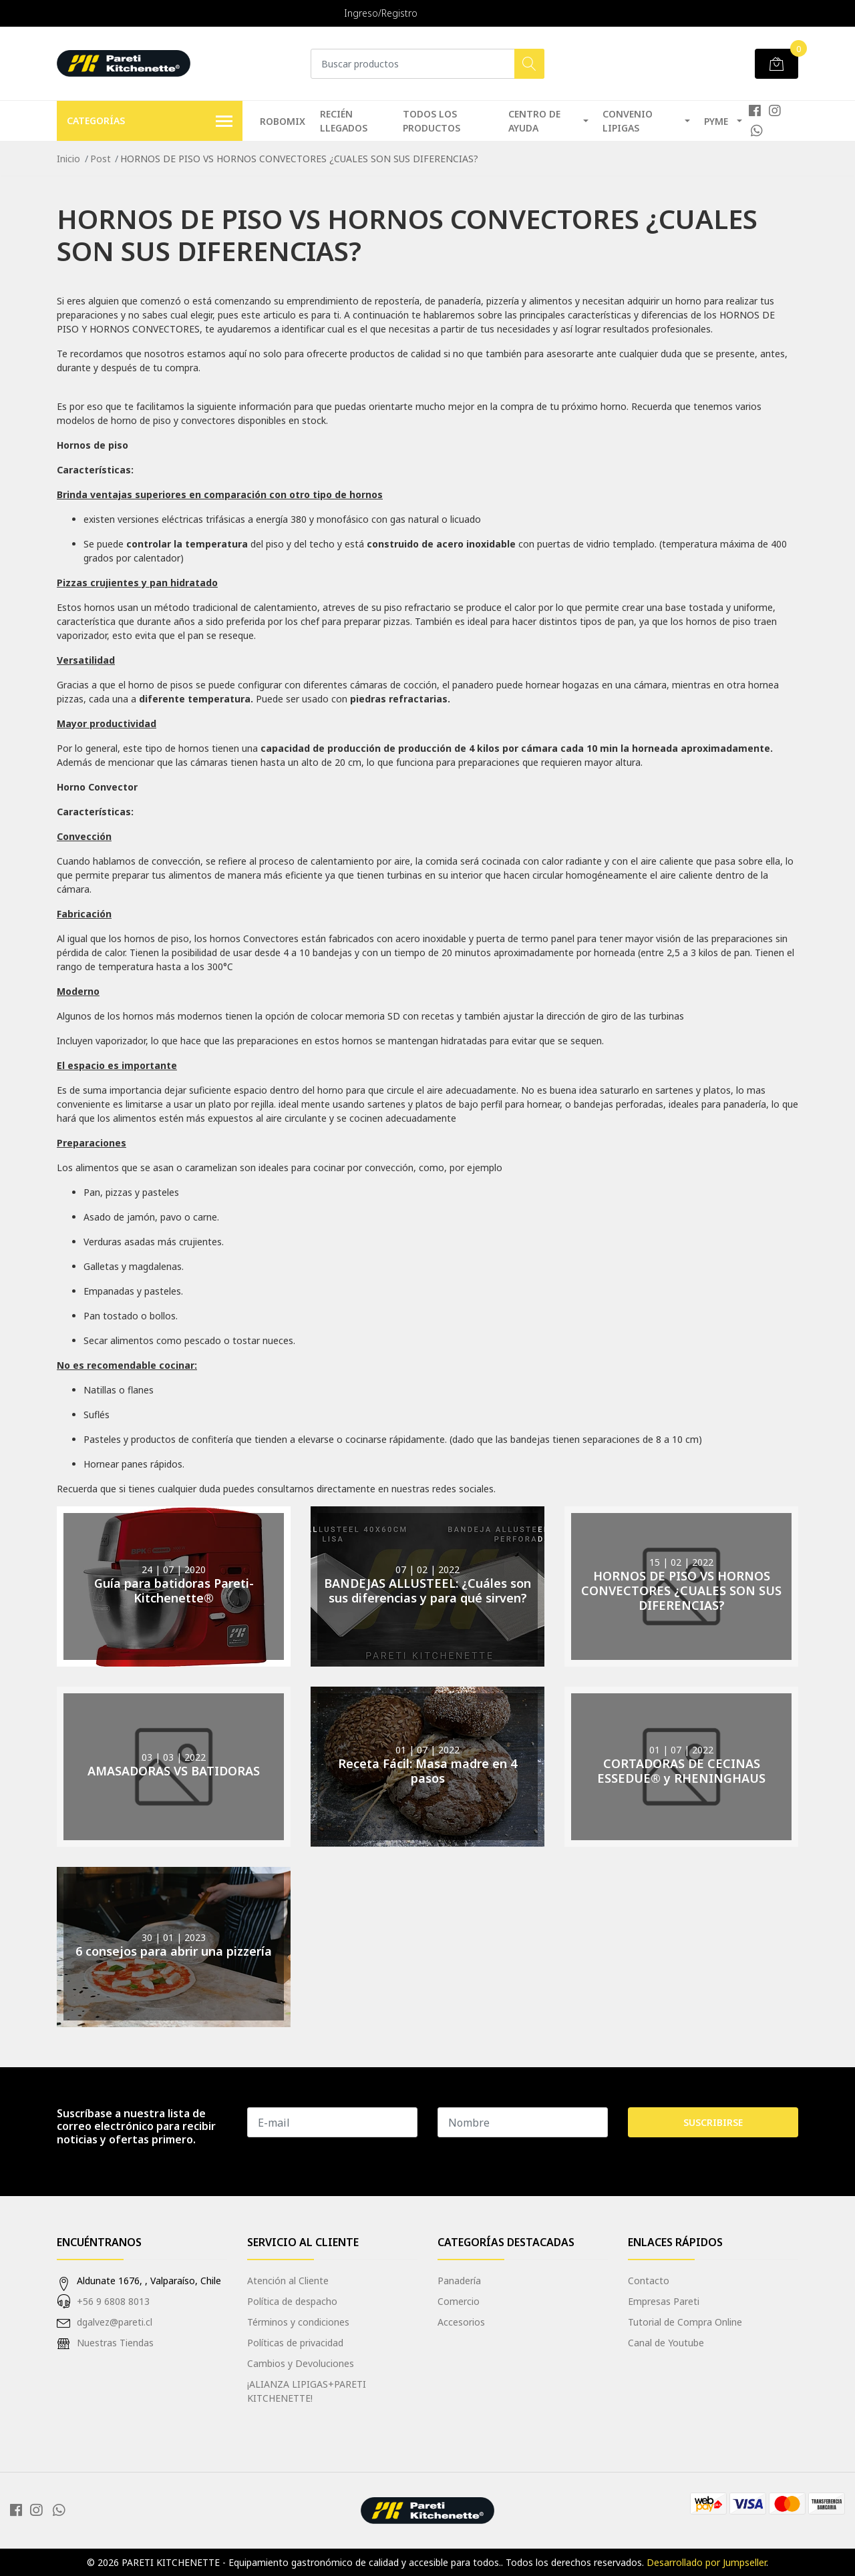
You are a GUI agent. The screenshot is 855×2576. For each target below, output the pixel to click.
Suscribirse (713, 2122)
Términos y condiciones (298, 2322)
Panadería (459, 2280)
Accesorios (461, 2322)
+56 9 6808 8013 (113, 2301)
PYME (716, 121)
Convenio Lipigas (628, 121)
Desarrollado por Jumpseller (706, 2562)
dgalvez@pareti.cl (114, 2322)
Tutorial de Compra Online (685, 2322)
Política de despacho (292, 2301)
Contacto (648, 2280)
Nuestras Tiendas (115, 2342)
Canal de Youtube (666, 2342)
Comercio (459, 2301)
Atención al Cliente (288, 2280)
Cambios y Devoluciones (300, 2363)
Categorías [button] (149, 121)
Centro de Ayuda (534, 121)
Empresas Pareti (663, 2301)
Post (100, 158)
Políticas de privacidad (295, 2342)
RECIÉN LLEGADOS (343, 121)
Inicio (68, 158)
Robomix (282, 121)
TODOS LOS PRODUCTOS (431, 121)
